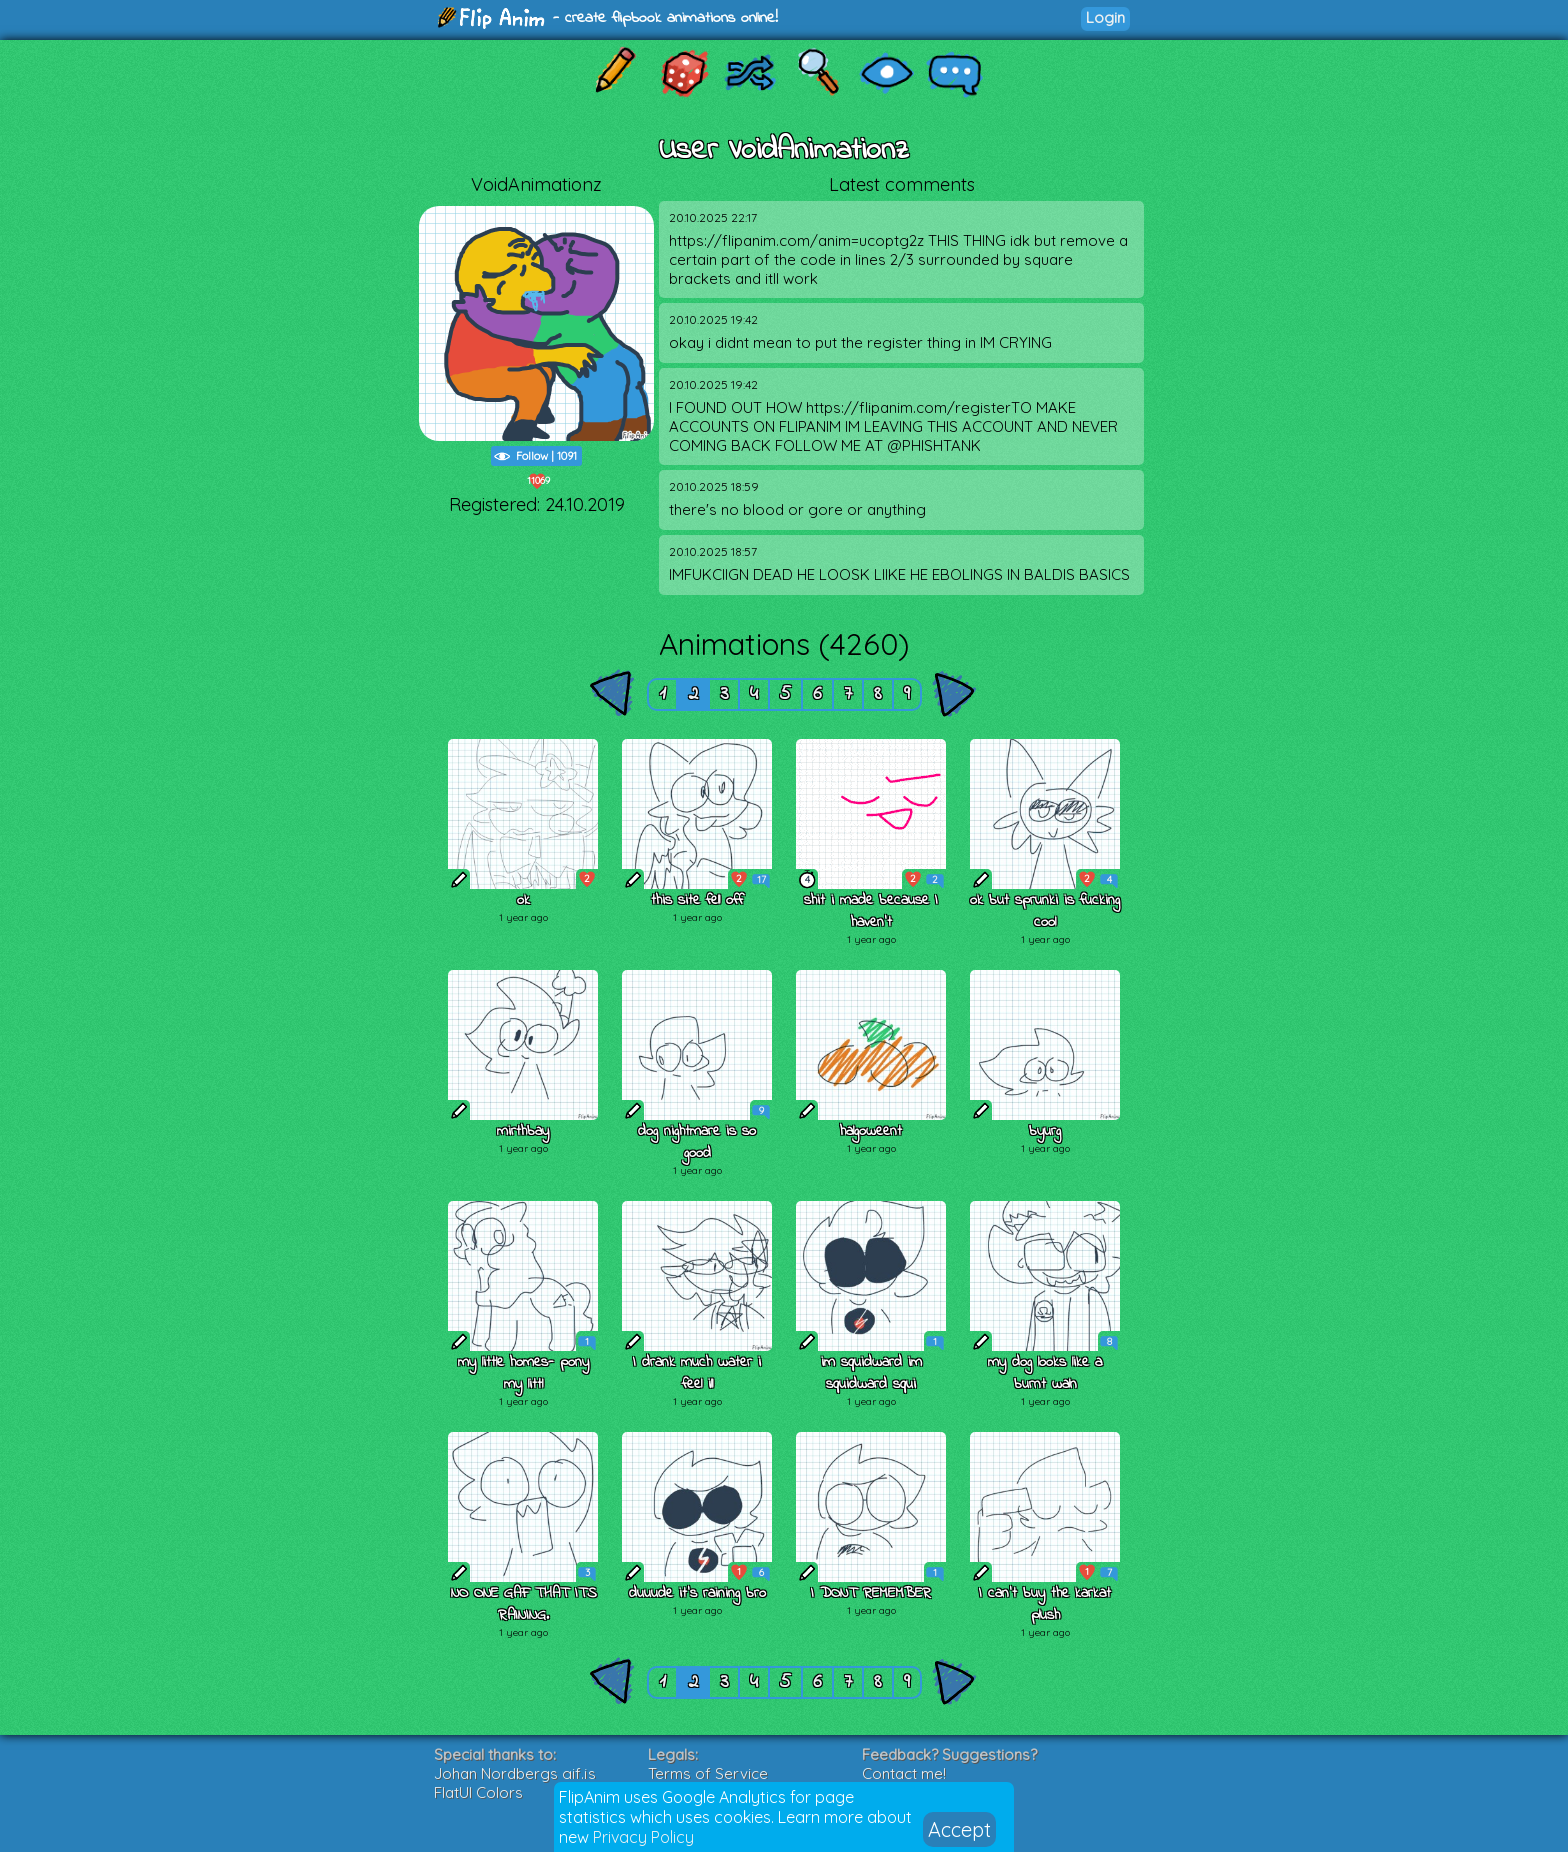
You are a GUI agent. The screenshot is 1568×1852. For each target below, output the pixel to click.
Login (1105, 17)
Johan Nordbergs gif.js (515, 1773)
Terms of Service (708, 1773)
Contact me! (904, 1773)
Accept (959, 1829)
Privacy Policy (643, 1837)
